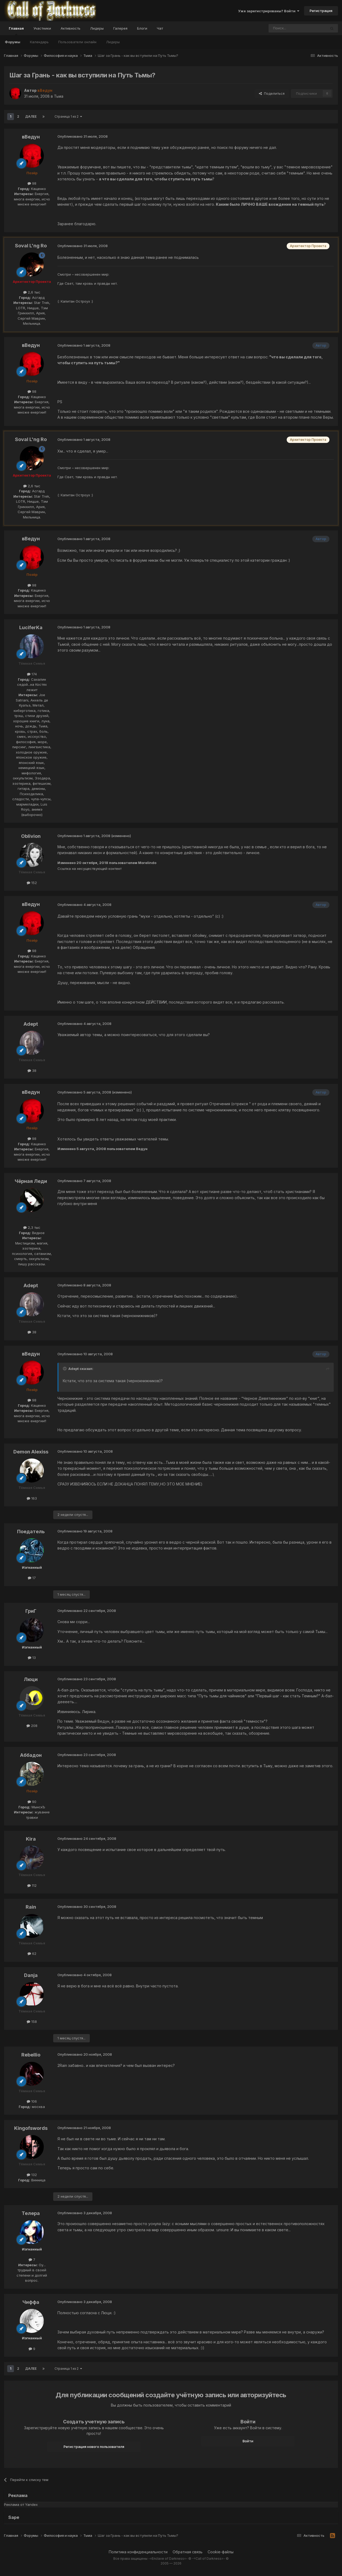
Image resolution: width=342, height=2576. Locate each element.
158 (32, 2021)
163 (32, 1498)
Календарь (39, 42)
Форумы (12, 42)
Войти (248, 2441)
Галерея (120, 28)
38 (32, 1070)
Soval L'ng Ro (31, 245)
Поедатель (31, 1531)
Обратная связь (188, 2552)
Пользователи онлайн (77, 42)
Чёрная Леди (31, 1181)
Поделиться (272, 93)
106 (32, 2101)
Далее (31, 116)
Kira (31, 1839)
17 (32, 1578)
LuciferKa (30, 627)
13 (32, 1657)
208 (31, 1725)
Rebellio (30, 2055)
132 (32, 2175)
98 (32, 183)
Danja (31, 1975)
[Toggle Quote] (65, 1368)
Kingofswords (31, 2128)
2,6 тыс (31, 292)
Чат (160, 28)
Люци (31, 1679)
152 (32, 883)
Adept (31, 1024)
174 (32, 674)
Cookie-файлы (221, 2552)
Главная (16, 30)
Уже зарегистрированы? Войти (268, 11)
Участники (42, 28)
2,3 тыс (31, 1227)
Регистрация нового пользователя (94, 2446)
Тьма (58, 96)
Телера (31, 2213)
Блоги (142, 28)
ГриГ (30, 1611)
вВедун (31, 137)
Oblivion (31, 836)
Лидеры (113, 42)
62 (32, 1953)
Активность (70, 28)
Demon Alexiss (30, 1452)
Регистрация (321, 11)
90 (32, 1802)
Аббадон (31, 1755)
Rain (31, 1907)
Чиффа (30, 2302)
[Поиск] (285, 28)
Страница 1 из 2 (68, 116)
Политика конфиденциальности (138, 2552)
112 (32, 1885)
